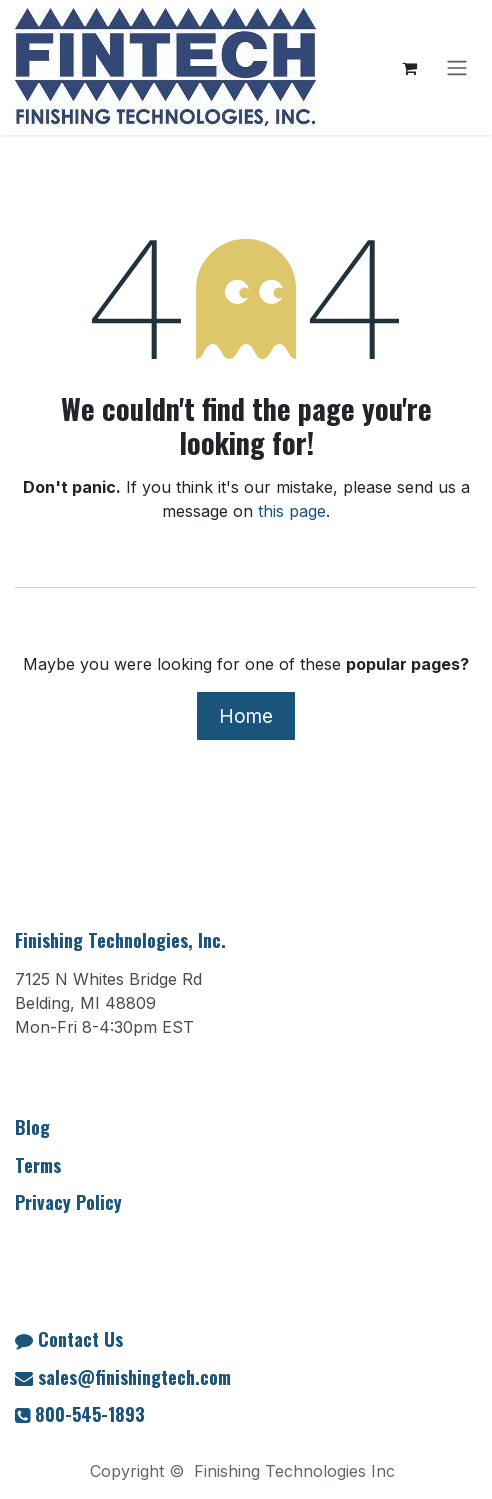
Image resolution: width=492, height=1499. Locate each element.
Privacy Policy (68, 1202)
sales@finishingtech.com (134, 1377)
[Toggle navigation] (457, 68)
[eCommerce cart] (409, 68)
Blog (32, 1127)
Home (246, 716)
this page (292, 511)
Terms (38, 1165)
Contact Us (80, 1339)
